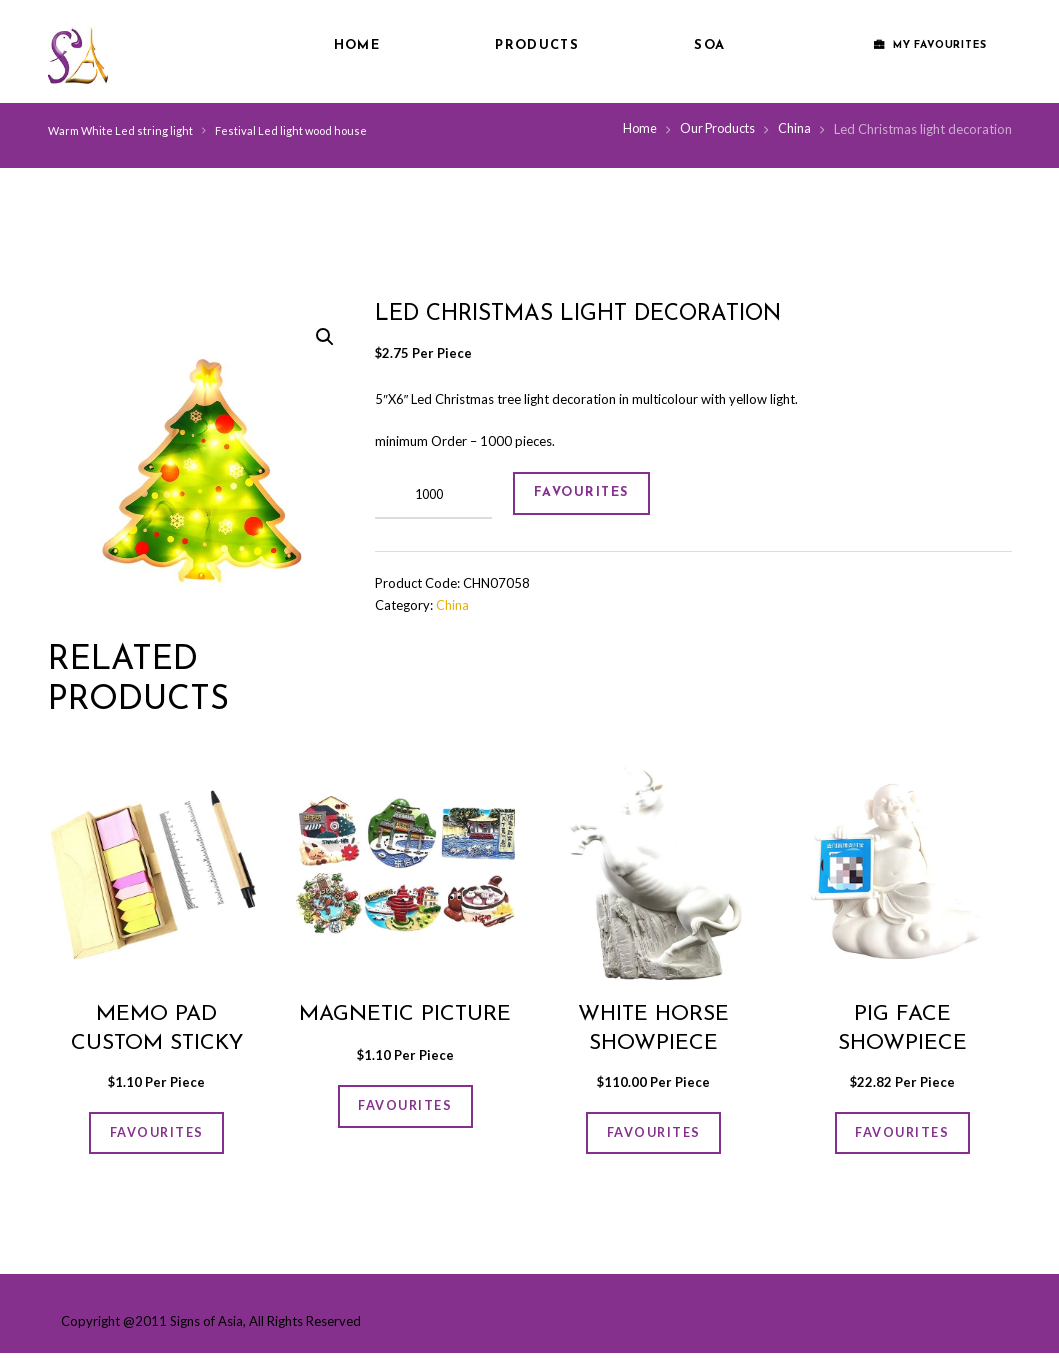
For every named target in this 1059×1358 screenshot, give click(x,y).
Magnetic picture (405, 1014)
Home (357, 45)
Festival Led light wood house (292, 130)
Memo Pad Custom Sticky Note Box (156, 1043)
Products (536, 45)
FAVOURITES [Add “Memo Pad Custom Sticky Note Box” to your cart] (157, 1135)
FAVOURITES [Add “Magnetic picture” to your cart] (405, 1108)
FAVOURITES (589, 495)
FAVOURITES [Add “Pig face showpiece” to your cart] (902, 1135)
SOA (709, 45)
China (794, 129)
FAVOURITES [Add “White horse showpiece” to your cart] (654, 1135)
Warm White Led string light (121, 130)
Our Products (715, 129)
